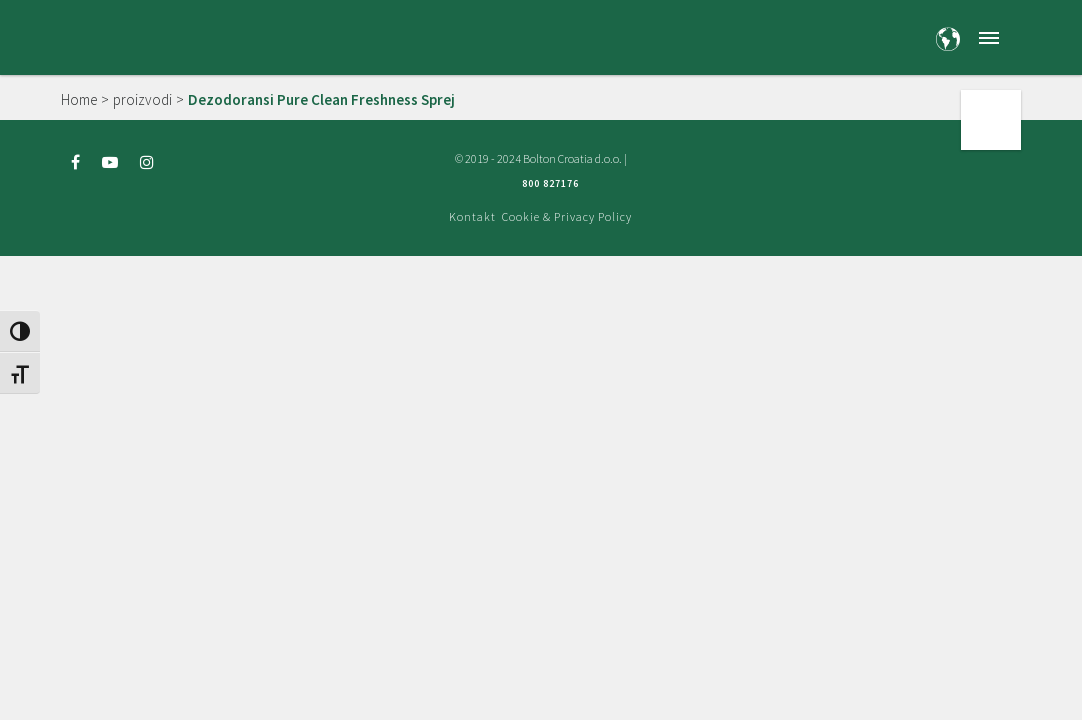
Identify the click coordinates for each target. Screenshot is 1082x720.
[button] (989, 37)
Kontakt (472, 216)
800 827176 (550, 183)
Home (79, 99)
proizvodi (142, 99)
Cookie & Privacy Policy (567, 216)
